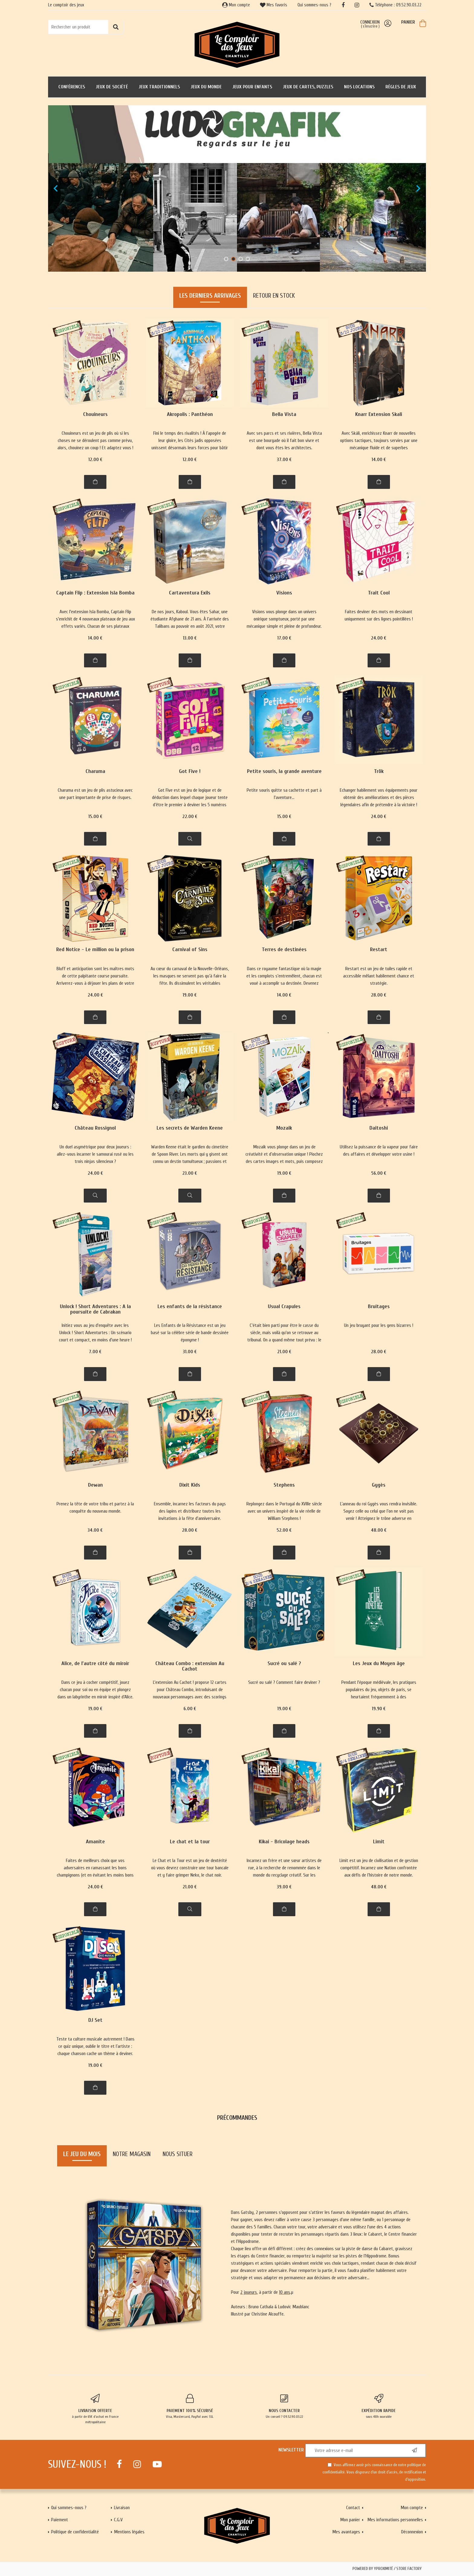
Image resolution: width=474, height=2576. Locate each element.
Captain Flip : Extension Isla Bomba (95, 593)
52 (284, 1530)
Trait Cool (379, 593)
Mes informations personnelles (395, 2519)
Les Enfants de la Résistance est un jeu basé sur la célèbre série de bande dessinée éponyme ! (190, 1333)
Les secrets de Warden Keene (190, 1128)
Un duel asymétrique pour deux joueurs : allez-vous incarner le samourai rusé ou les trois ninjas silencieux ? (95, 1154)
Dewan (95, 1485)
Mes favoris (273, 5)
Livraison (122, 2507)
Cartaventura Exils (189, 593)
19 (190, 995)
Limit (379, 1842)
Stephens (284, 1485)
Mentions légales (129, 2532)
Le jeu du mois (82, 2154)
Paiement (59, 2519)
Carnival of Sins (189, 950)
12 (95, 459)
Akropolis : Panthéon (190, 414)
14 (379, 459)
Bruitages (379, 1307)
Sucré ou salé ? (284, 1664)
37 (284, 459)
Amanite (95, 1842)
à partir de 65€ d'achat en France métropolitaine (95, 2409)
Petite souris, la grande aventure (284, 771)
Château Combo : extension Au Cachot (189, 1666)
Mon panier (350, 2519)
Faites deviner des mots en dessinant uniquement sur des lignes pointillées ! (379, 615)
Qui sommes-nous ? (314, 5)
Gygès (378, 1485)
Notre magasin (132, 2154)
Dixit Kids (189, 1485)
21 (284, 1351)
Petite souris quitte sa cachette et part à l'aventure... (284, 793)
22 (189, 816)
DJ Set (95, 2020)
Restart (378, 950)
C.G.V (118, 2519)
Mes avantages (346, 2532)
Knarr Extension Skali (378, 414)
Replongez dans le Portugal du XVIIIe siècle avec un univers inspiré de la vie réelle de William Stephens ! (284, 1511)
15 (95, 816)
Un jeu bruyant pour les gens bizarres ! (378, 1325)
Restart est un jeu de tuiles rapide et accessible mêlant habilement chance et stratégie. (378, 976)
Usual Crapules (284, 1307)
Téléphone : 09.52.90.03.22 (395, 5)
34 (95, 1530)
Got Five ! (189, 771)
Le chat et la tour (190, 1842)
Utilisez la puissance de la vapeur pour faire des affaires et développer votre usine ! (379, 1150)
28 (378, 995)
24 (378, 638)
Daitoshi (378, 1128)
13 (190, 638)
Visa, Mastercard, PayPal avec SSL (190, 2406)
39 (284, 1887)
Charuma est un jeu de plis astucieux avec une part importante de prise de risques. (95, 793)
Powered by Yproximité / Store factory (387, 2568)
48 (379, 1530)
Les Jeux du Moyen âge (379, 1664)
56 (378, 1173)
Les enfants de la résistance (189, 1307)
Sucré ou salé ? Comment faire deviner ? (284, 1682)
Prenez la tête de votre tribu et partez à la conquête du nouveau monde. (95, 1507)
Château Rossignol (95, 1128)
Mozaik (284, 1128)
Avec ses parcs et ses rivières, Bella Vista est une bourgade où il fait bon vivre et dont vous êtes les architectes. (284, 440)
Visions (284, 593)
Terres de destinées (284, 950)
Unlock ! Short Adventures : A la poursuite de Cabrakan (95, 1309)
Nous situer (178, 2154)
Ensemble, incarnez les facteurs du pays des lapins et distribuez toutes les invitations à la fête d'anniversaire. (190, 1511)
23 (189, 1173)
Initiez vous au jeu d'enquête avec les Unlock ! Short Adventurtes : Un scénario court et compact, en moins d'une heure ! (95, 1333)
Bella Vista (284, 414)
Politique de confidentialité (75, 2532)
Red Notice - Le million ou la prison (95, 950)
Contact (353, 2507)
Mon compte (236, 5)
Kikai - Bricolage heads (284, 1842)
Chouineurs (95, 414)
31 (190, 1351)
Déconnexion (412, 2532)
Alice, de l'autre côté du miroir (95, 1664)
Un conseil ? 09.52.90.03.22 (284, 2406)
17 (284, 638)
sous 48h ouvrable (379, 2406)
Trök (379, 771)
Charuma (95, 771)
